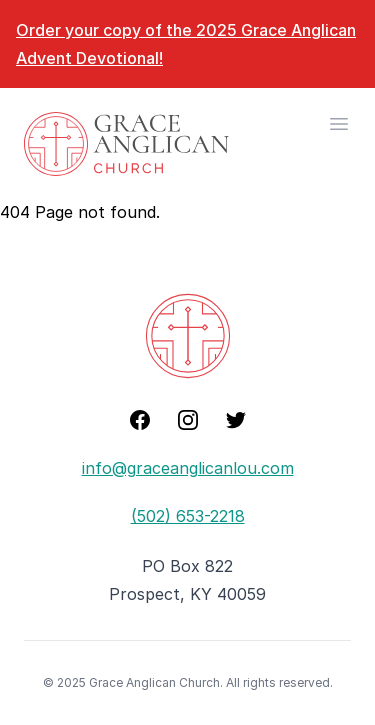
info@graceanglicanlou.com (188, 468)
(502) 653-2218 (188, 516)
